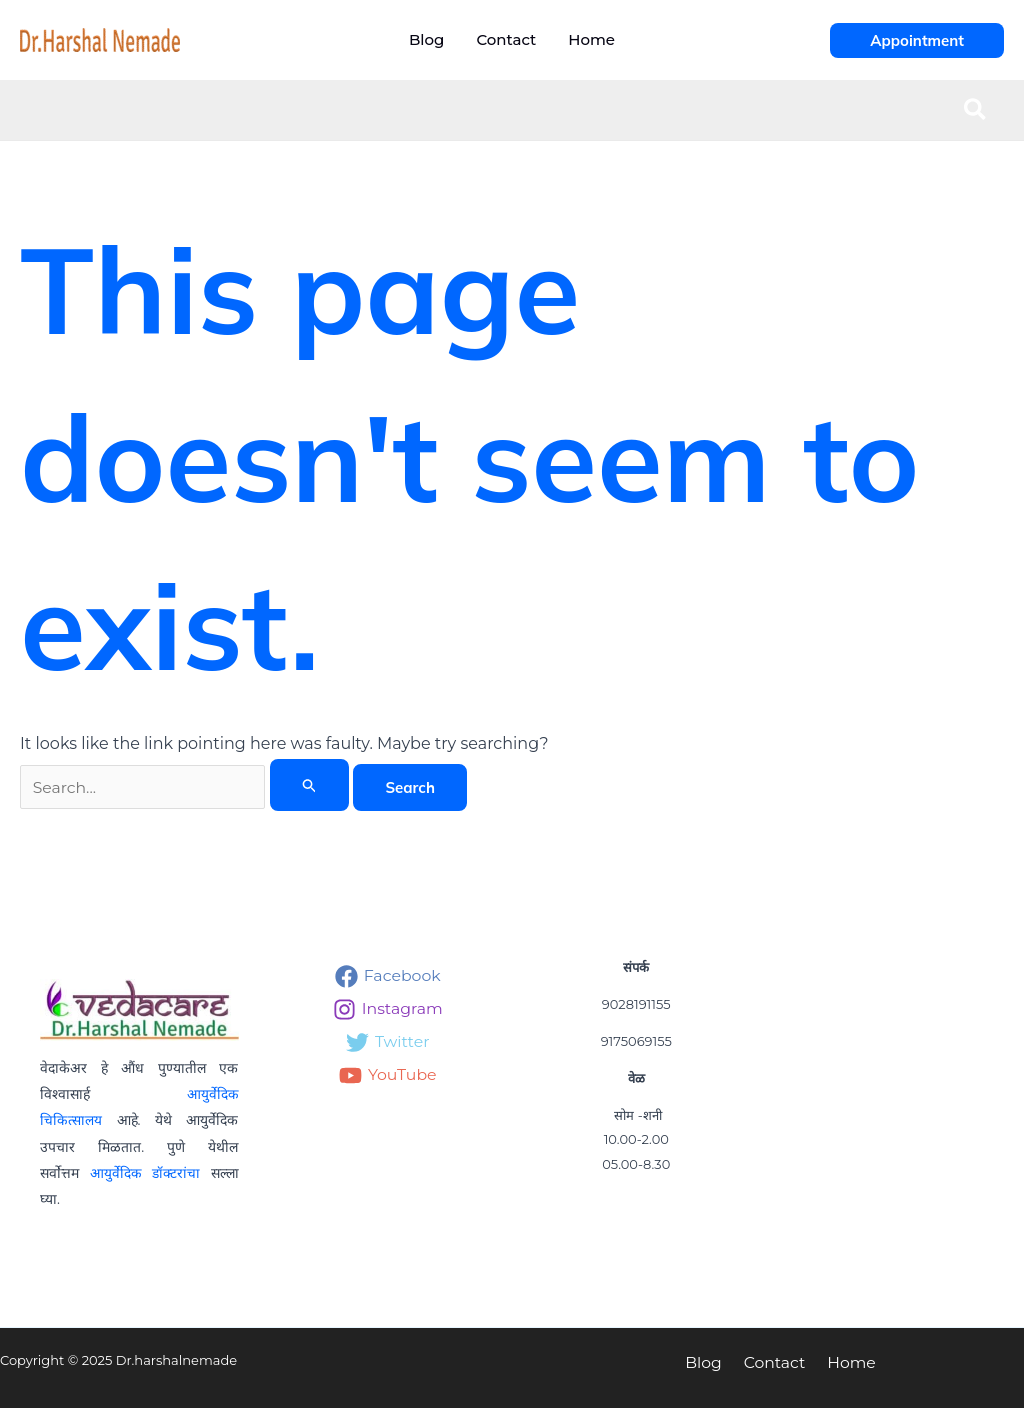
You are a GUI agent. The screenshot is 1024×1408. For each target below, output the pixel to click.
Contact (774, 1362)
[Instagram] (388, 1009)
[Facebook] (388, 976)
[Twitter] (388, 1042)
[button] (917, 40)
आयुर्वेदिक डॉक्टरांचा (144, 1172)
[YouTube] (388, 1075)
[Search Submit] (310, 785)
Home (847, 1362)
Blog (707, 1362)
